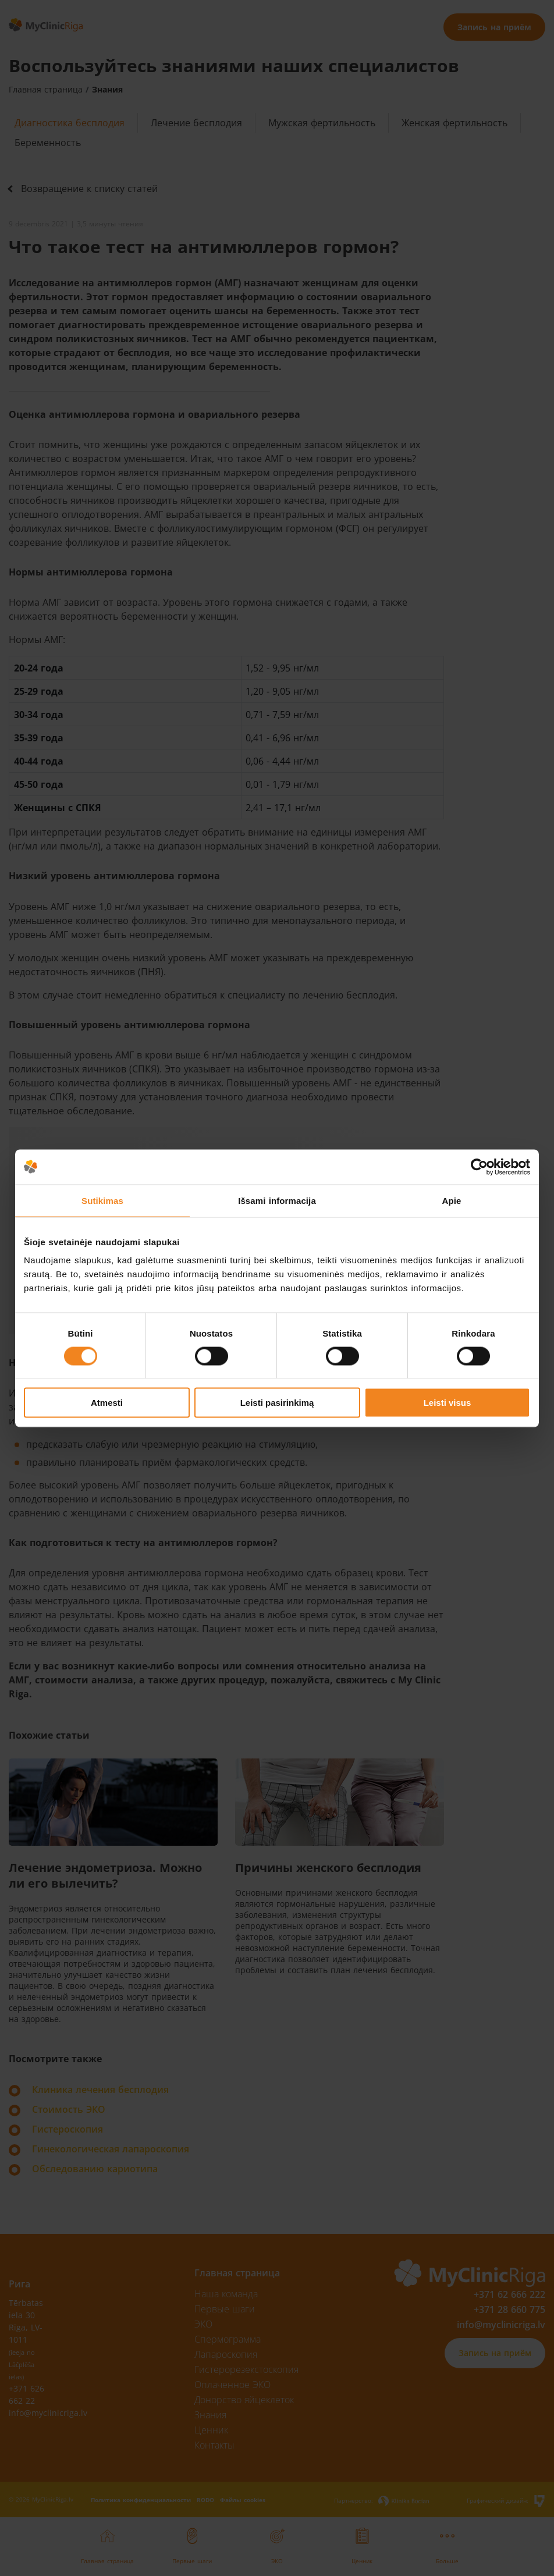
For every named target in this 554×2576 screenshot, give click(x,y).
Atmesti (107, 1403)
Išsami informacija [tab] (277, 1200)
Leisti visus (447, 1403)
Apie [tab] (451, 1200)
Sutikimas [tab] (102, 1200)
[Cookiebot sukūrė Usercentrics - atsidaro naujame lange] (479, 1166)
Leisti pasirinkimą (277, 1403)
